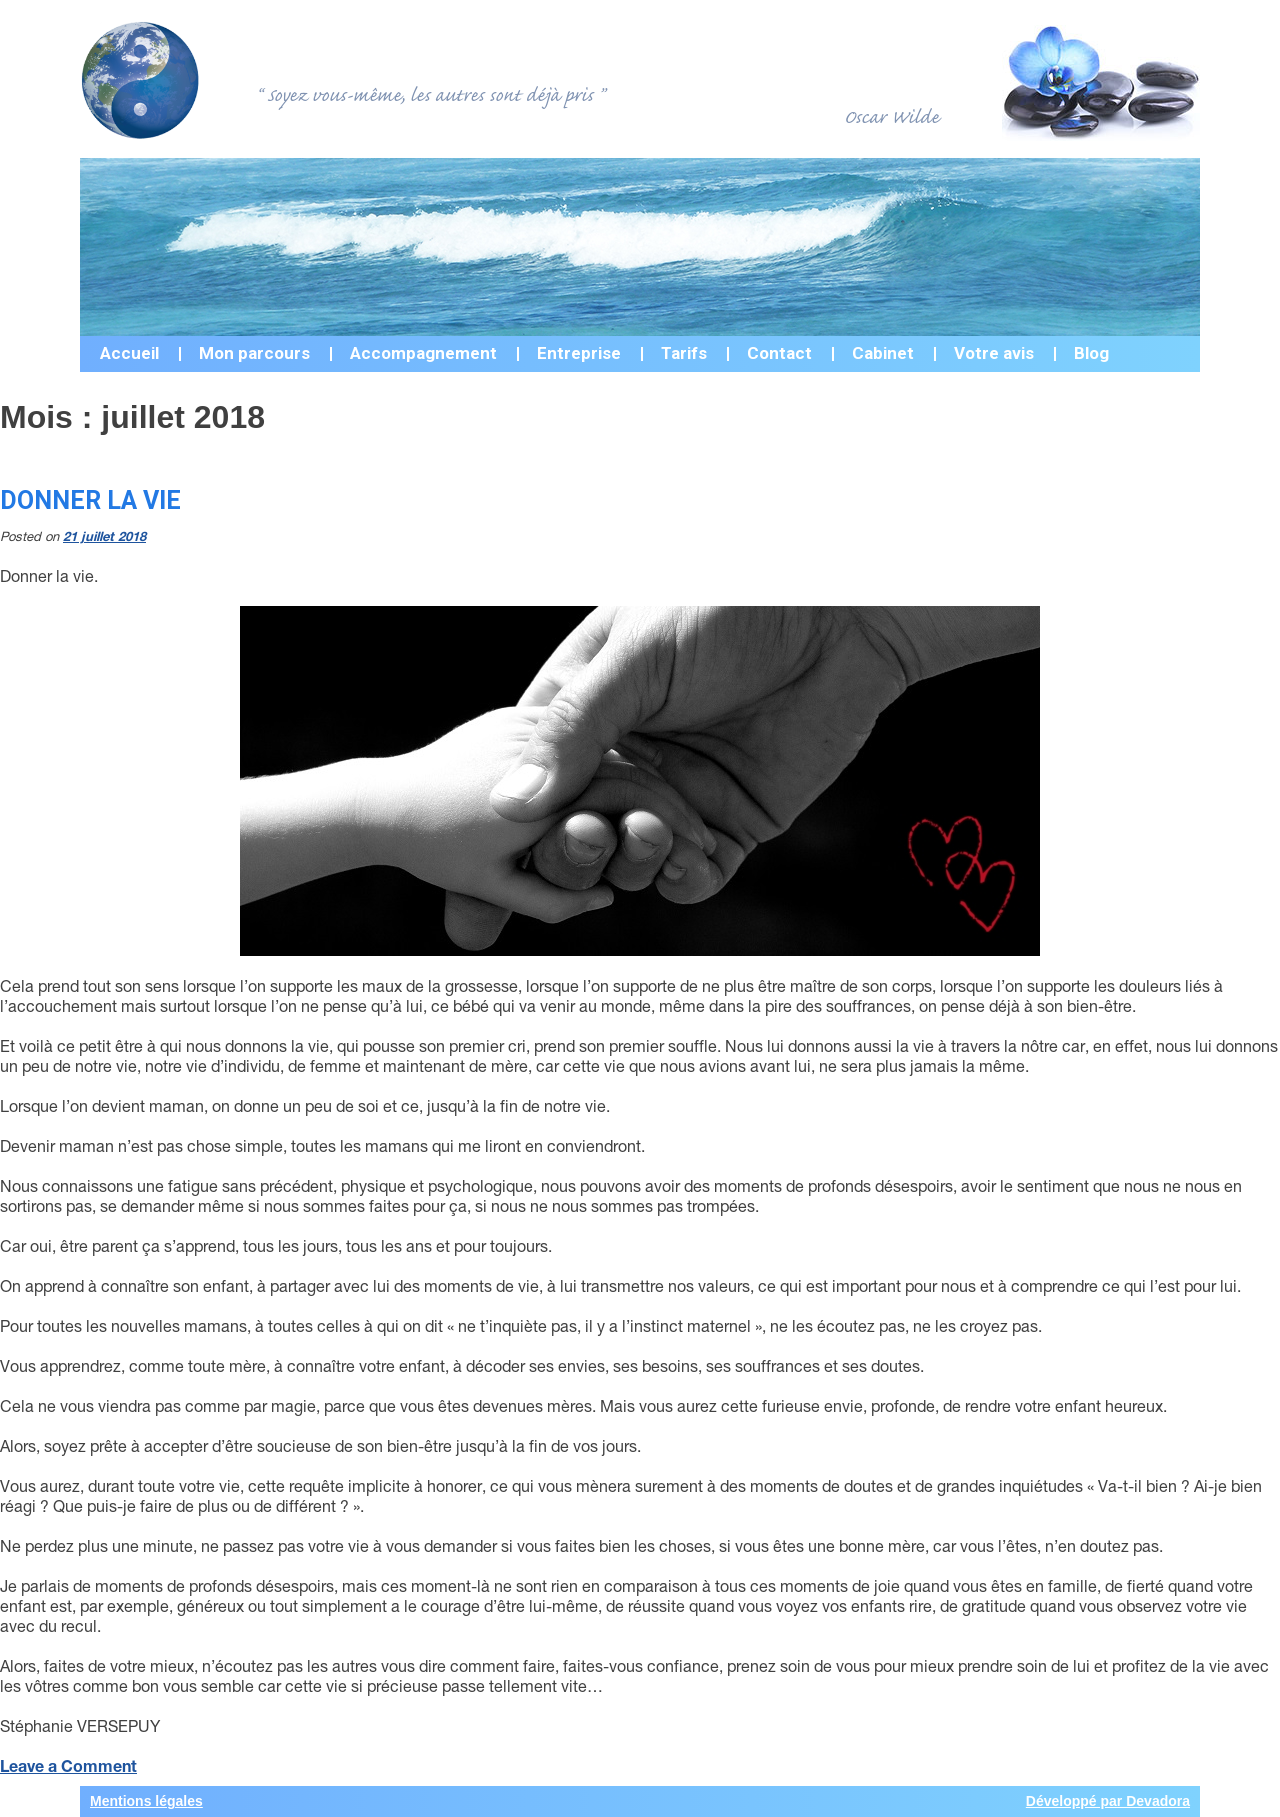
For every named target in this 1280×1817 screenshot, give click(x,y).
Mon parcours (254, 353)
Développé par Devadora (1108, 1801)
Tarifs (684, 353)
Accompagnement (423, 353)
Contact (779, 353)
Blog (1091, 353)
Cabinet (883, 353)
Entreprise (579, 353)
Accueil (129, 353)
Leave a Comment (68, 1765)
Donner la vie (90, 500)
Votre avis (994, 353)
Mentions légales (146, 1801)
